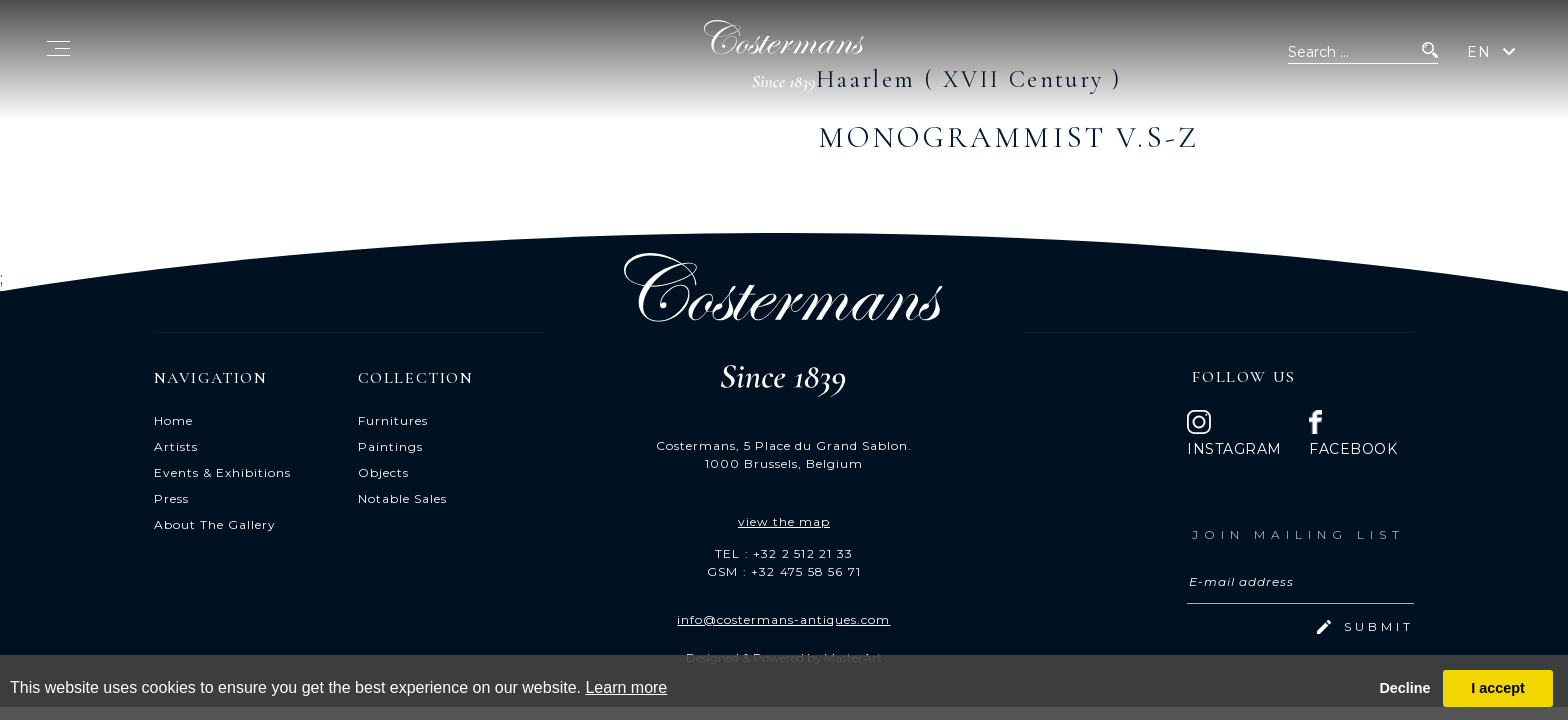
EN (1479, 52)
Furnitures (393, 420)
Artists (176, 446)
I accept (1498, 688)
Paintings (390, 446)
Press (171, 498)
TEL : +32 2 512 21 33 (784, 553)
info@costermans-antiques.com (783, 619)
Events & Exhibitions (222, 472)
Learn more (626, 687)
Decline (1404, 688)
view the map (784, 521)
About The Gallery (215, 524)
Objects (383, 472)
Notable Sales (402, 498)
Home (173, 420)
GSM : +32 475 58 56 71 (784, 571)
